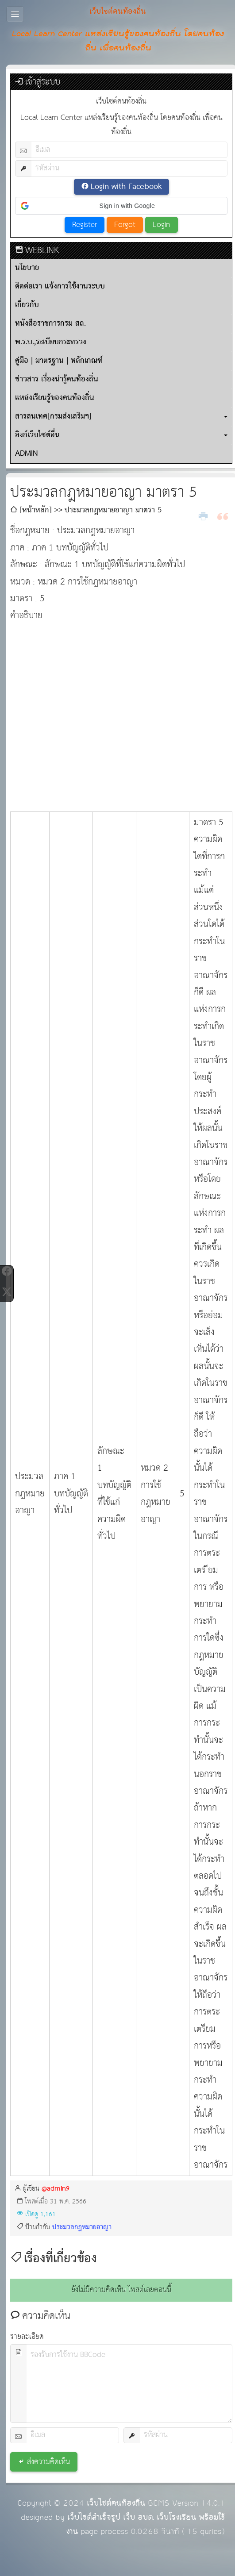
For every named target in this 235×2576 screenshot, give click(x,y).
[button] (121, 206)
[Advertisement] (83, 710)
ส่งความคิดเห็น (48, 2462)
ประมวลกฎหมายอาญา (82, 2227)
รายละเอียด (27, 2337)
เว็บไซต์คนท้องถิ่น (116, 2503)
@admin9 (55, 2188)
